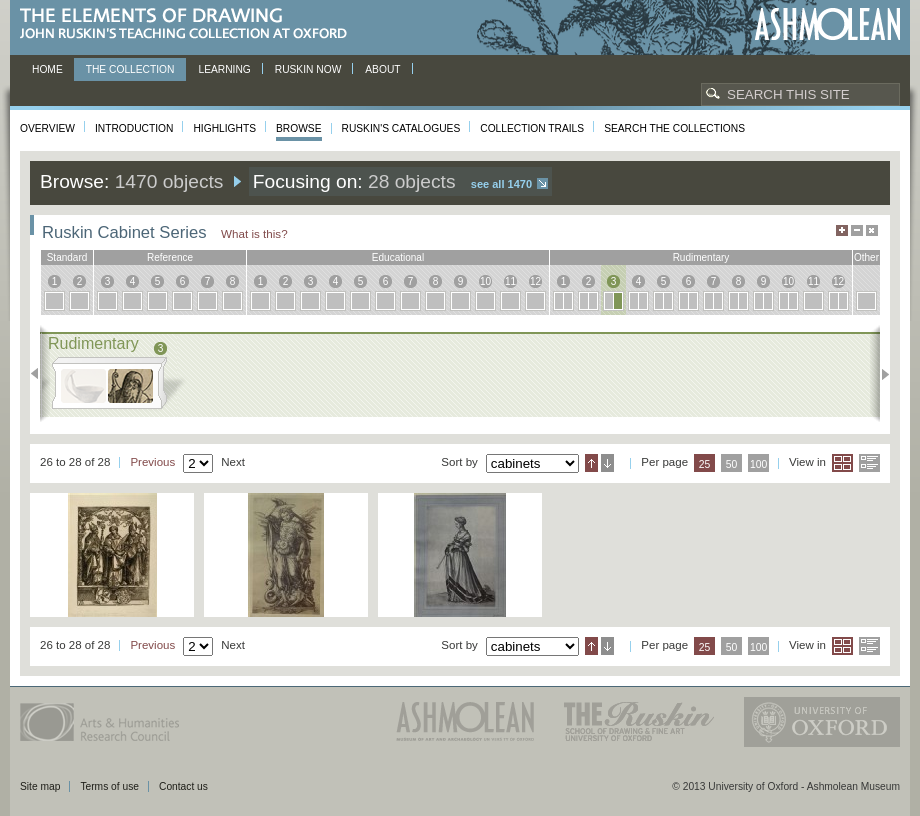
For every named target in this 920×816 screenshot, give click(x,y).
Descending (607, 463)
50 (732, 464)
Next (879, 374)
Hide (872, 230)
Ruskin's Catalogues (401, 128)
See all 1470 (501, 184)
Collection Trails (532, 128)
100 (758, 464)
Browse (299, 128)
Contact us (183, 786)
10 (485, 281)
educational (398, 257)
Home (47, 69)
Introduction (134, 128)
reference (170, 257)
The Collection (130, 69)
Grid (842, 463)
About (382, 69)
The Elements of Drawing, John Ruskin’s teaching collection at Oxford (189, 24)
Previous (40, 374)
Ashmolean (827, 24)
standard (67, 257)
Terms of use (109, 786)
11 (510, 281)
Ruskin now (308, 69)
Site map (40, 786)
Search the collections (674, 128)
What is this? (254, 233)
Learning (224, 69)
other (866, 257)
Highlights (224, 128)
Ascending (591, 463)
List (869, 463)
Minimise (857, 230)
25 (705, 464)
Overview (47, 128)
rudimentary (701, 257)
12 (535, 281)
